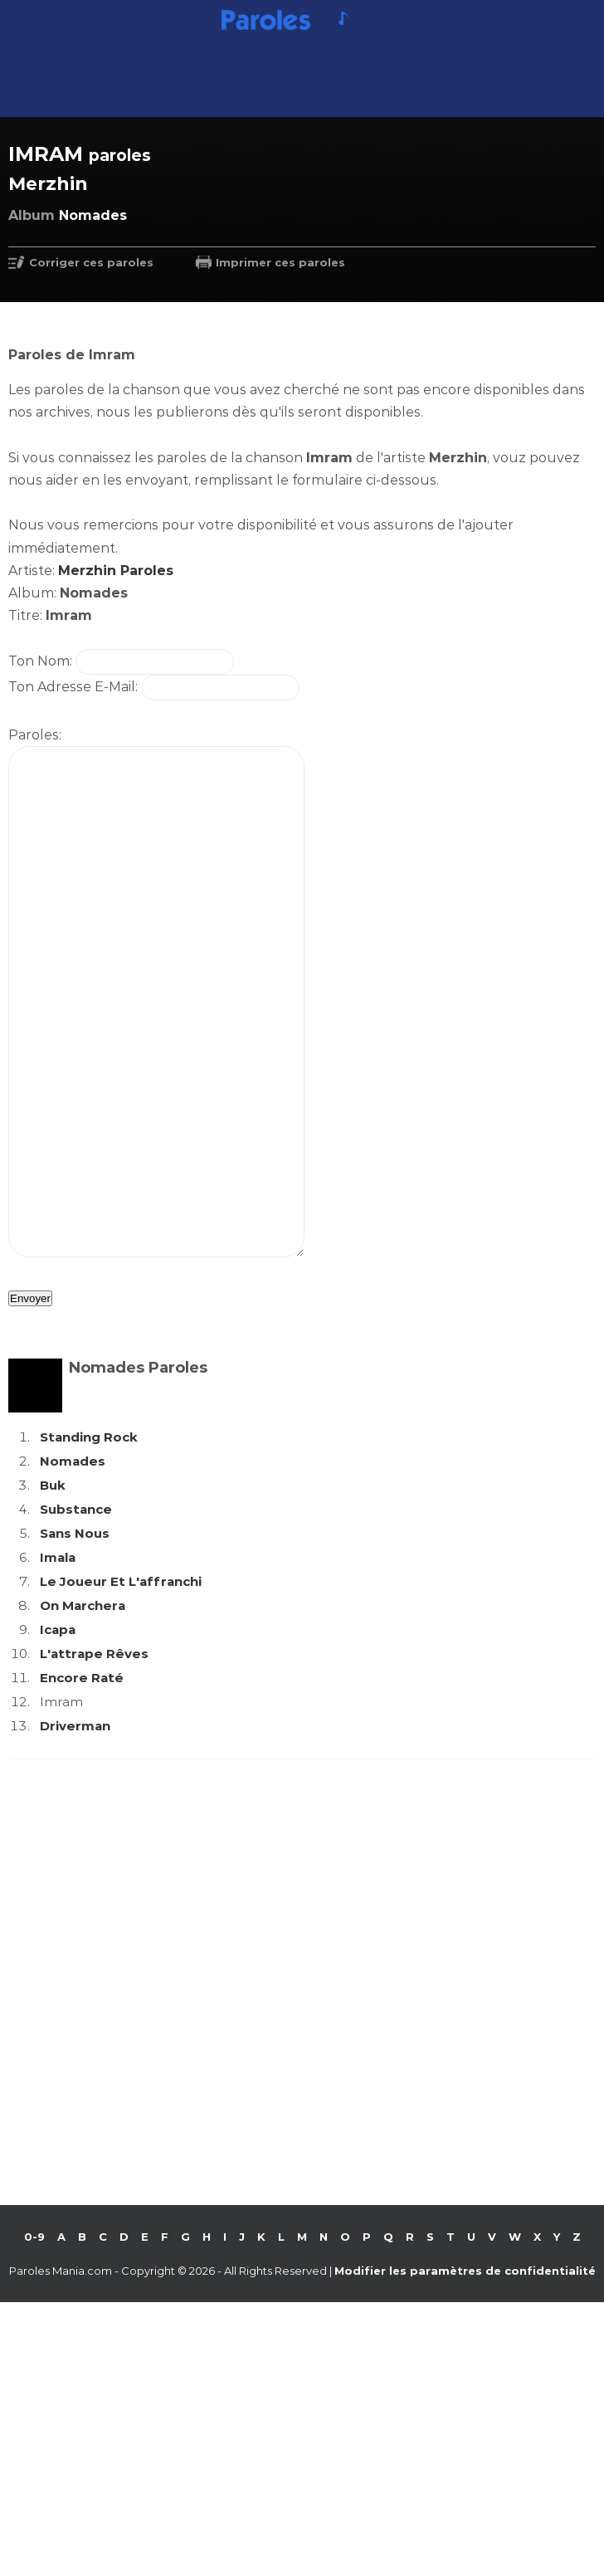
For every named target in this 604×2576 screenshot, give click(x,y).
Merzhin (48, 184)
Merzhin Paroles (115, 570)
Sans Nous (75, 1633)
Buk (53, 1585)
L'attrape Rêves (94, 1753)
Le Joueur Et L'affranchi (121, 1681)
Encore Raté (82, 1777)
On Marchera (82, 1705)
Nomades (72, 1561)
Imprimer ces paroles (280, 262)
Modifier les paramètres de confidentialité (465, 2370)
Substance (76, 1609)
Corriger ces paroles (91, 262)
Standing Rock (89, 1536)
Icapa (58, 1729)
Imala (58, 1657)
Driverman (75, 1825)
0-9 (34, 2336)
